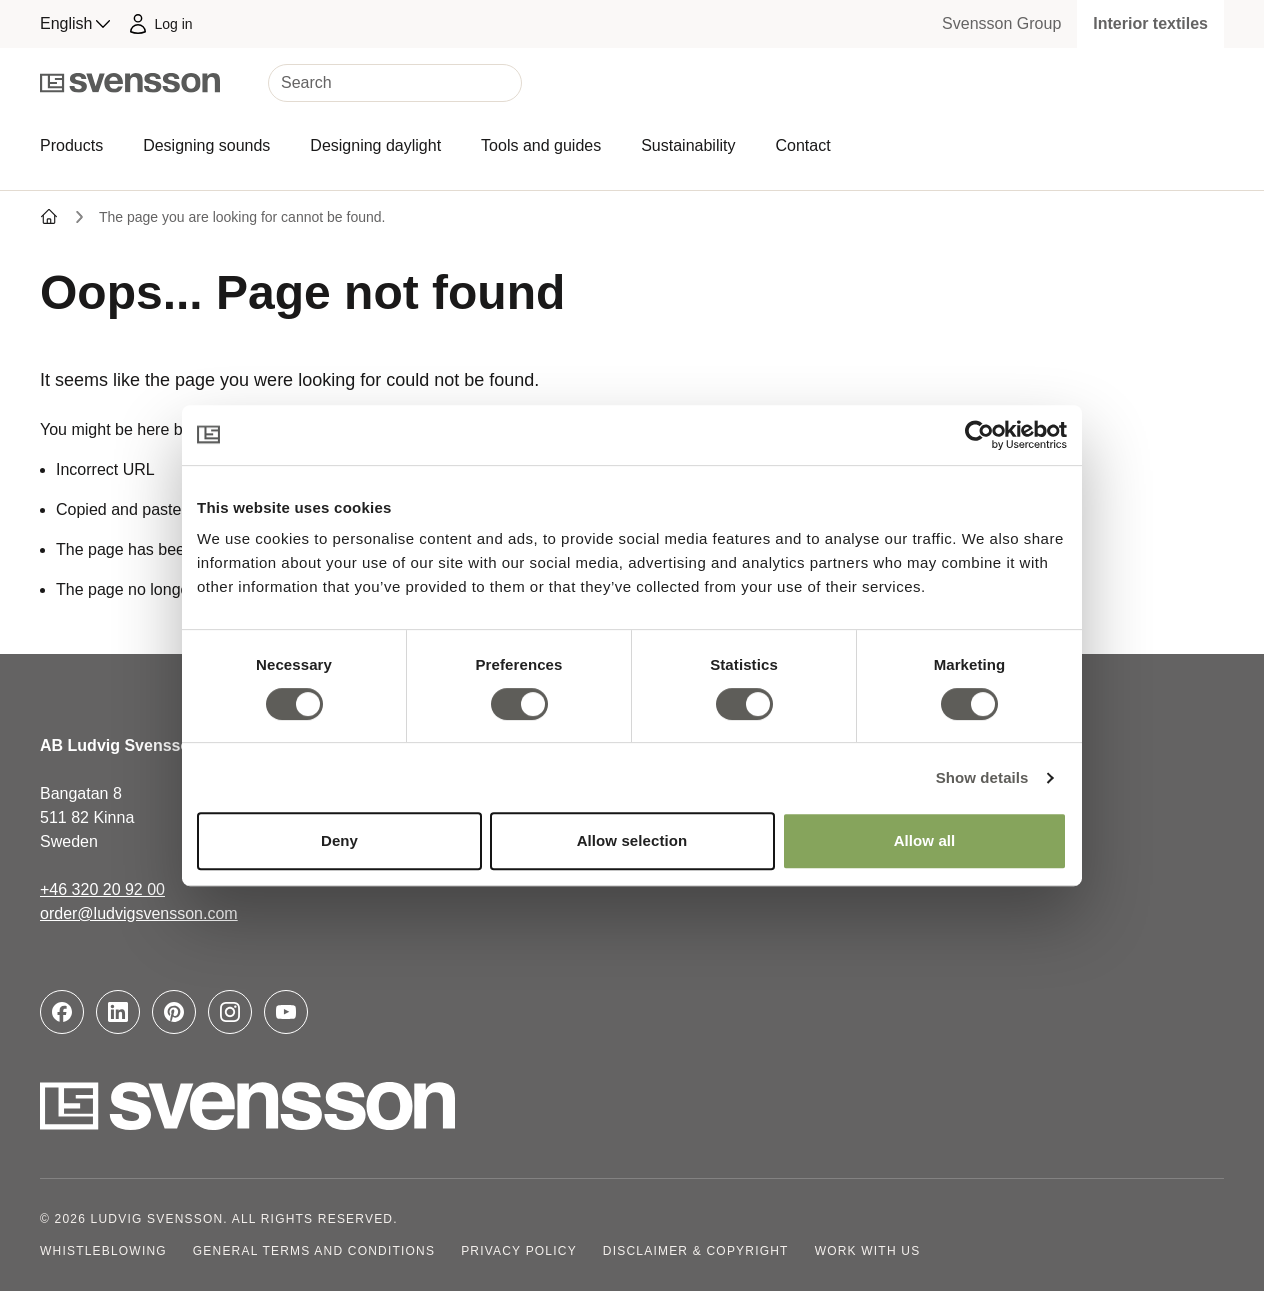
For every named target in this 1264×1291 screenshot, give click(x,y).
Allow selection (632, 840)
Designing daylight (375, 145)
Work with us (868, 1251)
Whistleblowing (103, 1251)
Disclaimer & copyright (696, 1251)
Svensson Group (1001, 23)
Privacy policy (519, 1251)
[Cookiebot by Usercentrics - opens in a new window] (979, 435)
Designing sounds (206, 145)
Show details (982, 777)
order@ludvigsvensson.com (139, 913)
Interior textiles (1150, 23)
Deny (339, 840)
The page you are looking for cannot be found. (242, 217)
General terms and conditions (314, 1251)
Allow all (925, 840)
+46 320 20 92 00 (102, 889)
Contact (802, 145)
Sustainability (688, 145)
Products (71, 145)
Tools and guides (541, 145)
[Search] (395, 83)
